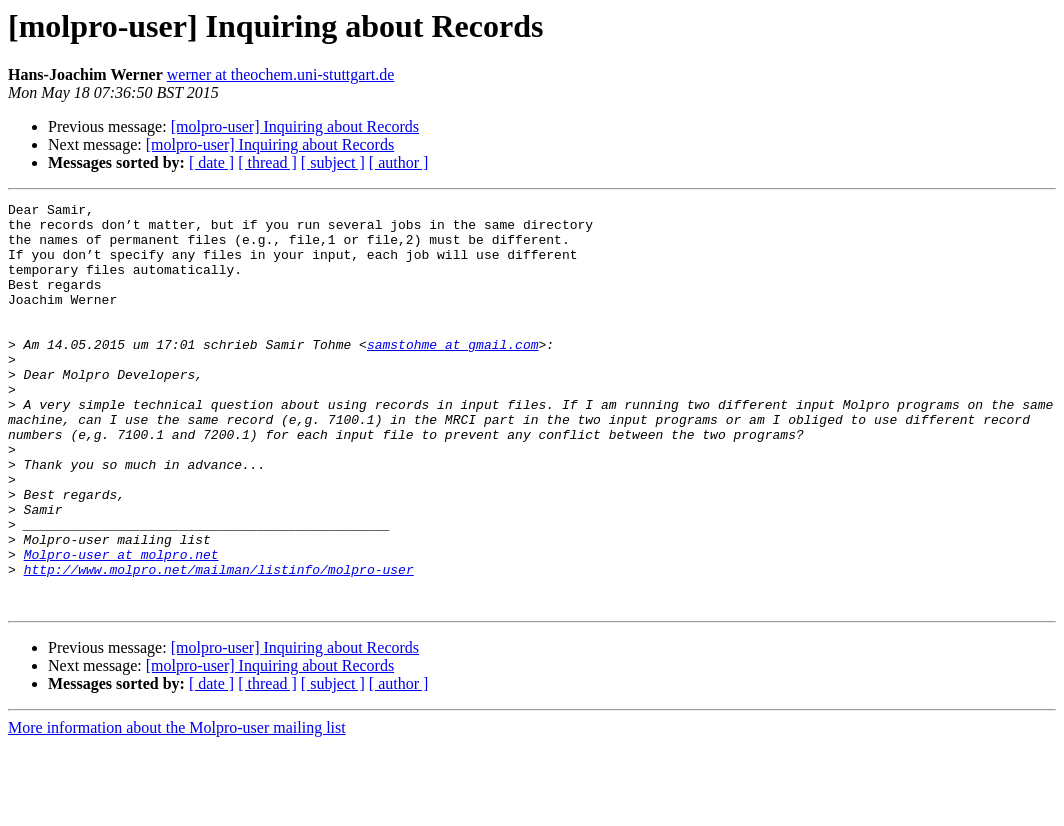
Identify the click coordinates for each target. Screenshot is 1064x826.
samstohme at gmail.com (453, 374)
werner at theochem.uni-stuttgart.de (280, 74)
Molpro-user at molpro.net (121, 626)
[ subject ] (333, 162)
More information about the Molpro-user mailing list (177, 808)
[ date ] (211, 162)
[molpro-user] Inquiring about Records (295, 126)
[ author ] (399, 162)
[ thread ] (267, 162)
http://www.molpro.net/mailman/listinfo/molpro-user (219, 644)
